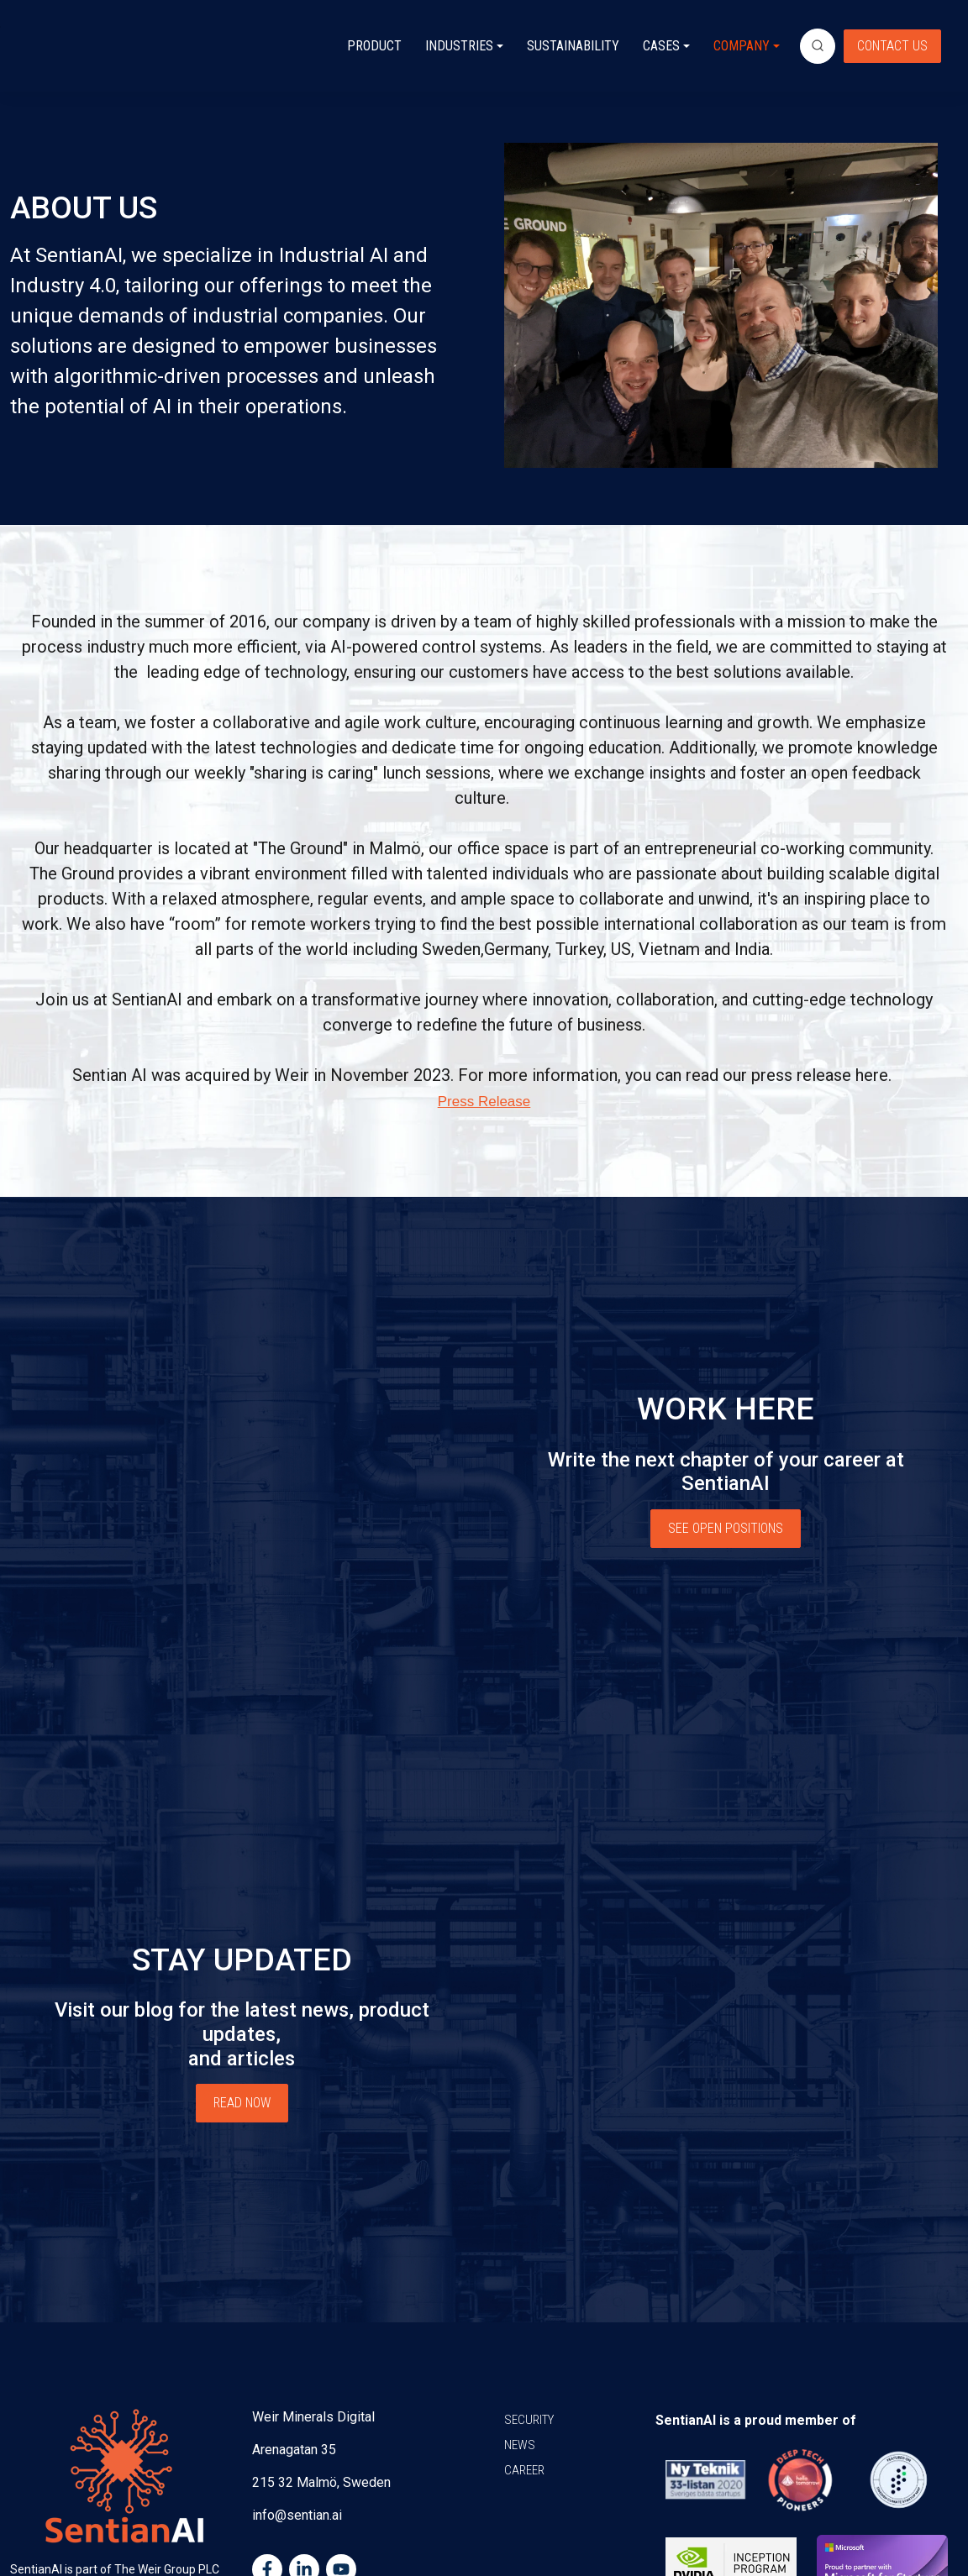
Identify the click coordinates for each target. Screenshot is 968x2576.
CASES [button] (661, 46)
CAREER (524, 2346)
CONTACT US (892, 46)
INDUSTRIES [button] (459, 46)
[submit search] (817, 46)
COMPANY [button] (741, 46)
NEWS (519, 2321)
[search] (817, 46)
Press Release (484, 1102)
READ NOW (242, 2023)
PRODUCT (374, 46)
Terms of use (915, 2530)
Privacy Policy (797, 2530)
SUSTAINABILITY (573, 46)
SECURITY (529, 2296)
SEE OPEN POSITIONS (725, 1510)
